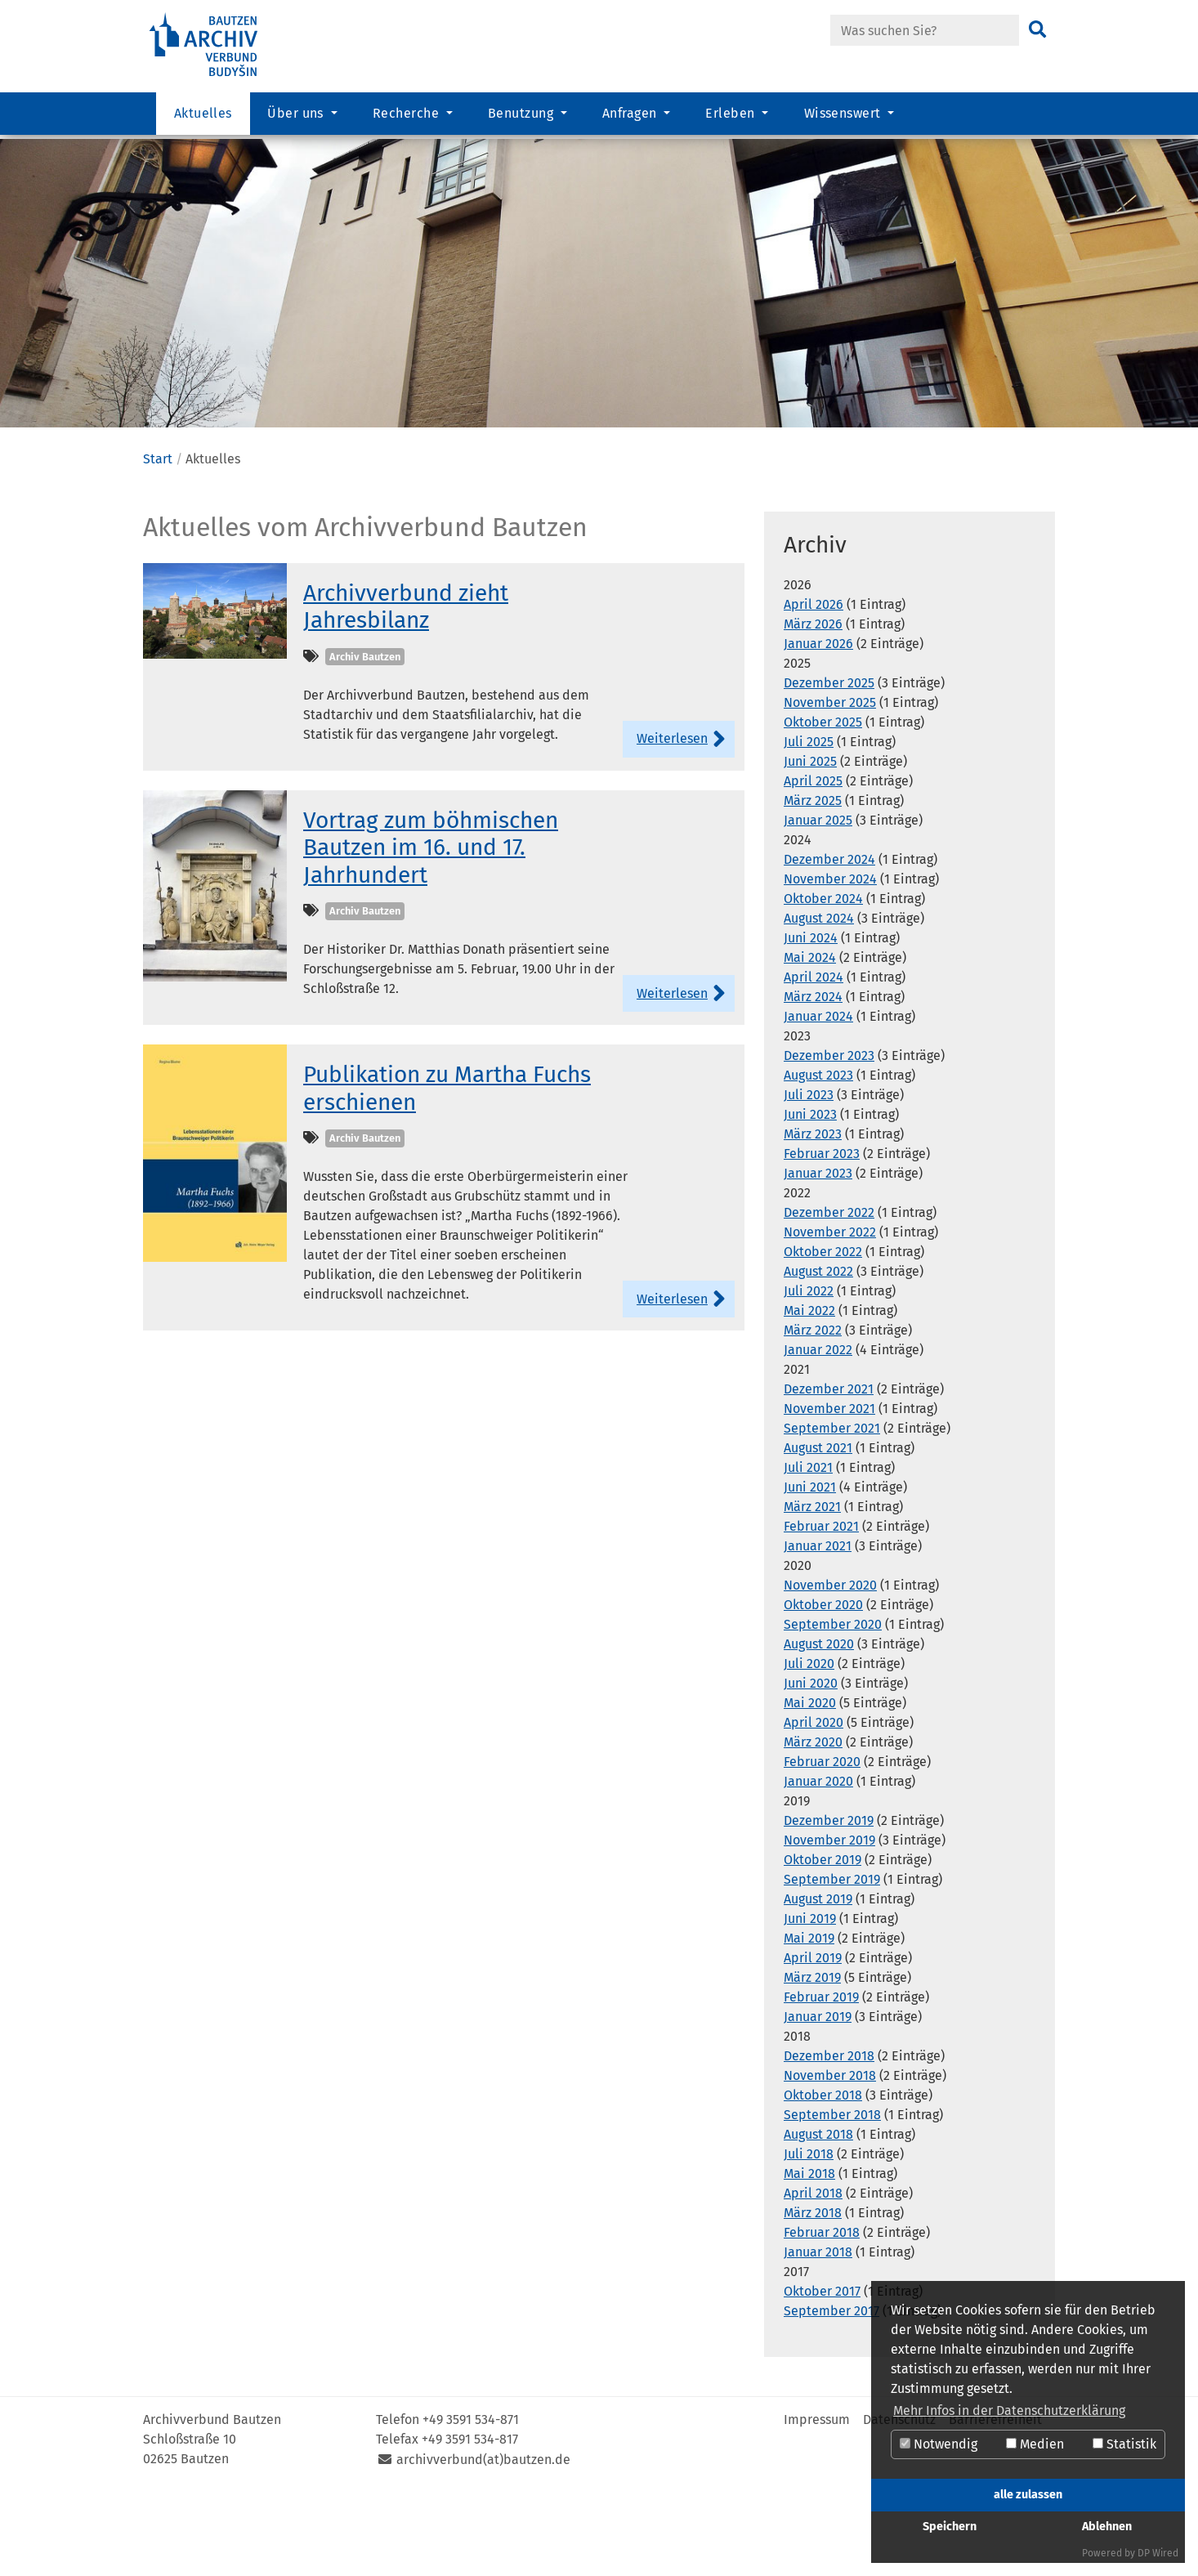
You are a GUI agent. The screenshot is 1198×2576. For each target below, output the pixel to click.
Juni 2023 (810, 1194)
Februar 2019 (821, 2077)
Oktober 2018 (823, 2175)
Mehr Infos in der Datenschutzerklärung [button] (1009, 2410)
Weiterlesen (672, 818)
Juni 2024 (811, 1018)
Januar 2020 (818, 1861)
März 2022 (813, 1410)
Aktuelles (203, 119)
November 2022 (830, 1312)
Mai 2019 (809, 2018)
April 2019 (813, 2038)
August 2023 (818, 1155)
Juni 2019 (810, 1998)
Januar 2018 (818, 2332)
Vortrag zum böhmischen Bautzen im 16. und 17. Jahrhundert (430, 927)
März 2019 (812, 2057)
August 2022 (818, 1351)
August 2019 (818, 1979)
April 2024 (813, 1057)
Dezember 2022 (829, 1292)
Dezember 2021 (829, 1469)
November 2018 (830, 2155)
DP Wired (1158, 2553)
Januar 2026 (818, 723)
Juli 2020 (809, 1743)
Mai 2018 (809, 2253)
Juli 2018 (809, 2234)
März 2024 (813, 1077)
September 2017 (831, 2391)
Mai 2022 (809, 1390)
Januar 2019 (818, 2096)
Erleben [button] (731, 119)
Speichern (950, 2527)
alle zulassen (1028, 2495)
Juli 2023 (809, 1175)
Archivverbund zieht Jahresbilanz (405, 686)
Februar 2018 (822, 2312)
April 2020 (813, 1802)
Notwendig (938, 2444)
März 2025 (813, 880)
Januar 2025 (818, 900)
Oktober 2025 (823, 802)
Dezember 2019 (829, 1900)
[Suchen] (1037, 30)
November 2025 (830, 782)
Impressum (817, 2499)
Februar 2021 (821, 1606)
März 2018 (813, 2293)
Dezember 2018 (829, 2136)
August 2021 (818, 1528)
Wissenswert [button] (844, 119)
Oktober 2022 (823, 1331)
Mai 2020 (810, 1783)
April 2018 (813, 2273)
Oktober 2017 (822, 2371)
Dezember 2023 (829, 1135)
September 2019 (832, 1959)
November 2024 (830, 959)
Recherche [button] (408, 119)
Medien (1035, 2444)
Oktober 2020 (823, 1685)
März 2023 (813, 1214)
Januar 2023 (818, 1253)
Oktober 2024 (823, 978)
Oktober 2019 (822, 1940)
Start (157, 539)
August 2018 (818, 2214)
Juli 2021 (808, 1547)
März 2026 (813, 704)
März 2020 (813, 1822)
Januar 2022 (818, 1430)
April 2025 (813, 861)
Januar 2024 (818, 1096)
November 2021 (829, 1488)
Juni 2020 (811, 1763)
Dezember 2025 (829, 763)
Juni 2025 (810, 841)
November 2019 (829, 1920)
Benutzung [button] (522, 119)
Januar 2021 (818, 1626)
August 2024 (819, 998)
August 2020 (819, 1724)
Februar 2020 (822, 1841)
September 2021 (832, 1508)
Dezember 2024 (829, 939)
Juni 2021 (810, 1567)
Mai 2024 (810, 1037)
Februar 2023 (822, 1233)
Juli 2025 (809, 822)
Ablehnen (1107, 2527)
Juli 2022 (809, 1371)
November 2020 (830, 1665)
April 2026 (813, 684)
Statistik (1124, 2444)
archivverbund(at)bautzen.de (483, 2539)
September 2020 (833, 1704)
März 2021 (812, 1586)
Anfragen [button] (631, 119)
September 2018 (832, 2195)
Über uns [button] (297, 119)
